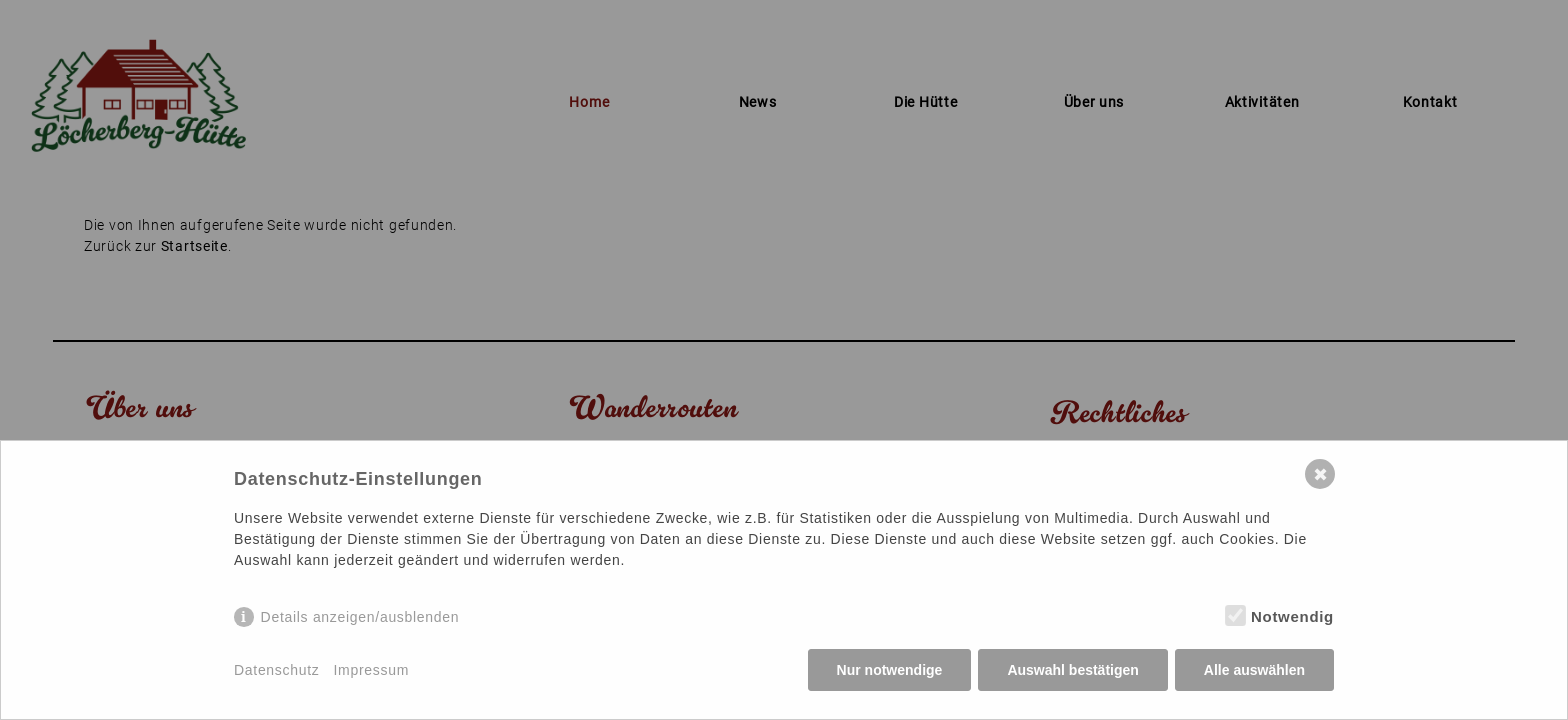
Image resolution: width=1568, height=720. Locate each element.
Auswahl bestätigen (1072, 670)
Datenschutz (277, 670)
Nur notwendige (890, 670)
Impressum (372, 670)
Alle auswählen (1254, 670)
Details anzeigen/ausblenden (360, 617)
